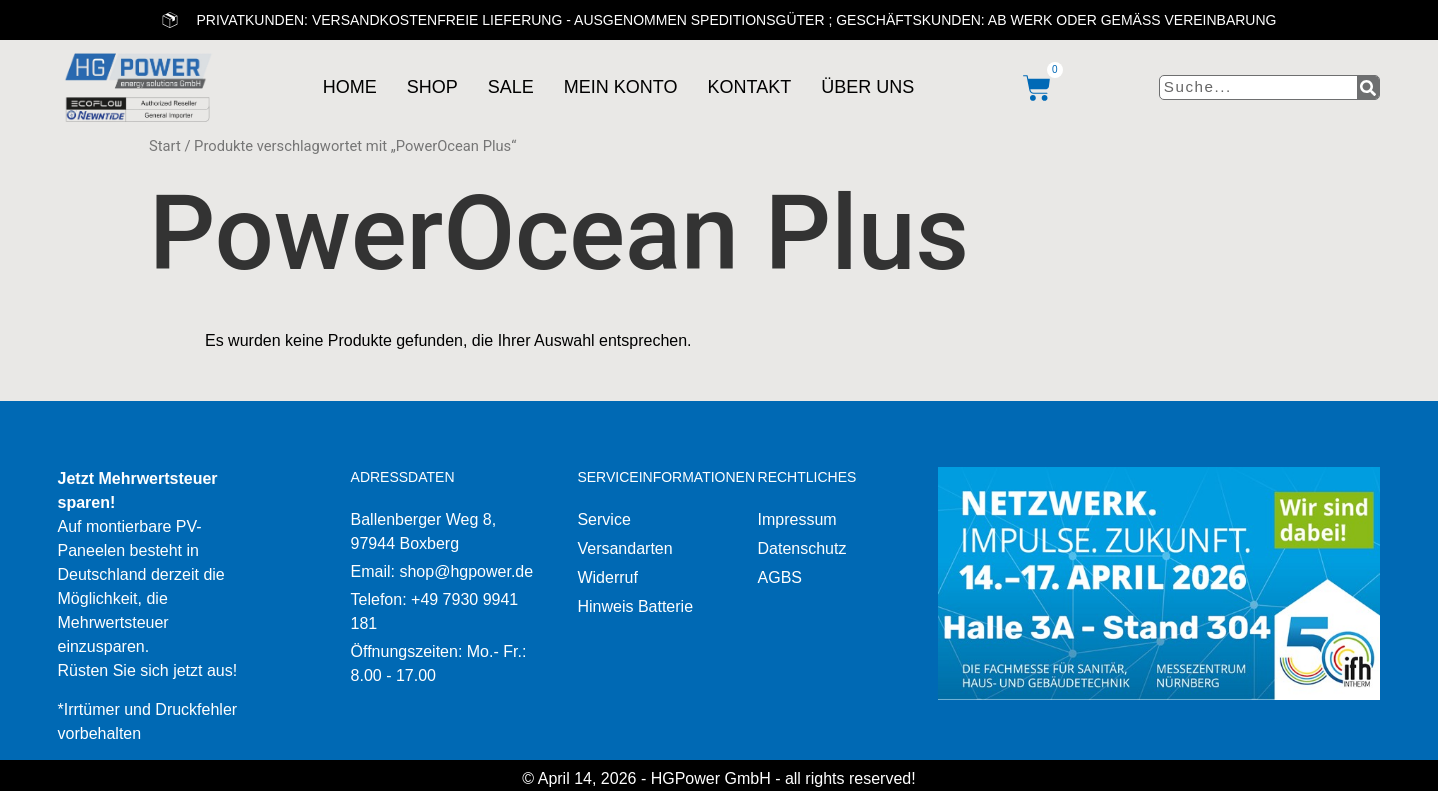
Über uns (864, 87)
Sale (507, 87)
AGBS (780, 577)
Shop (428, 87)
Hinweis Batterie (635, 606)
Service (603, 519)
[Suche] (1368, 88)
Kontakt (746, 87)
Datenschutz (802, 548)
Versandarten (624, 548)
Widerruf (607, 577)
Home (346, 87)
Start (165, 146)
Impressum (797, 519)
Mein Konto (617, 87)
